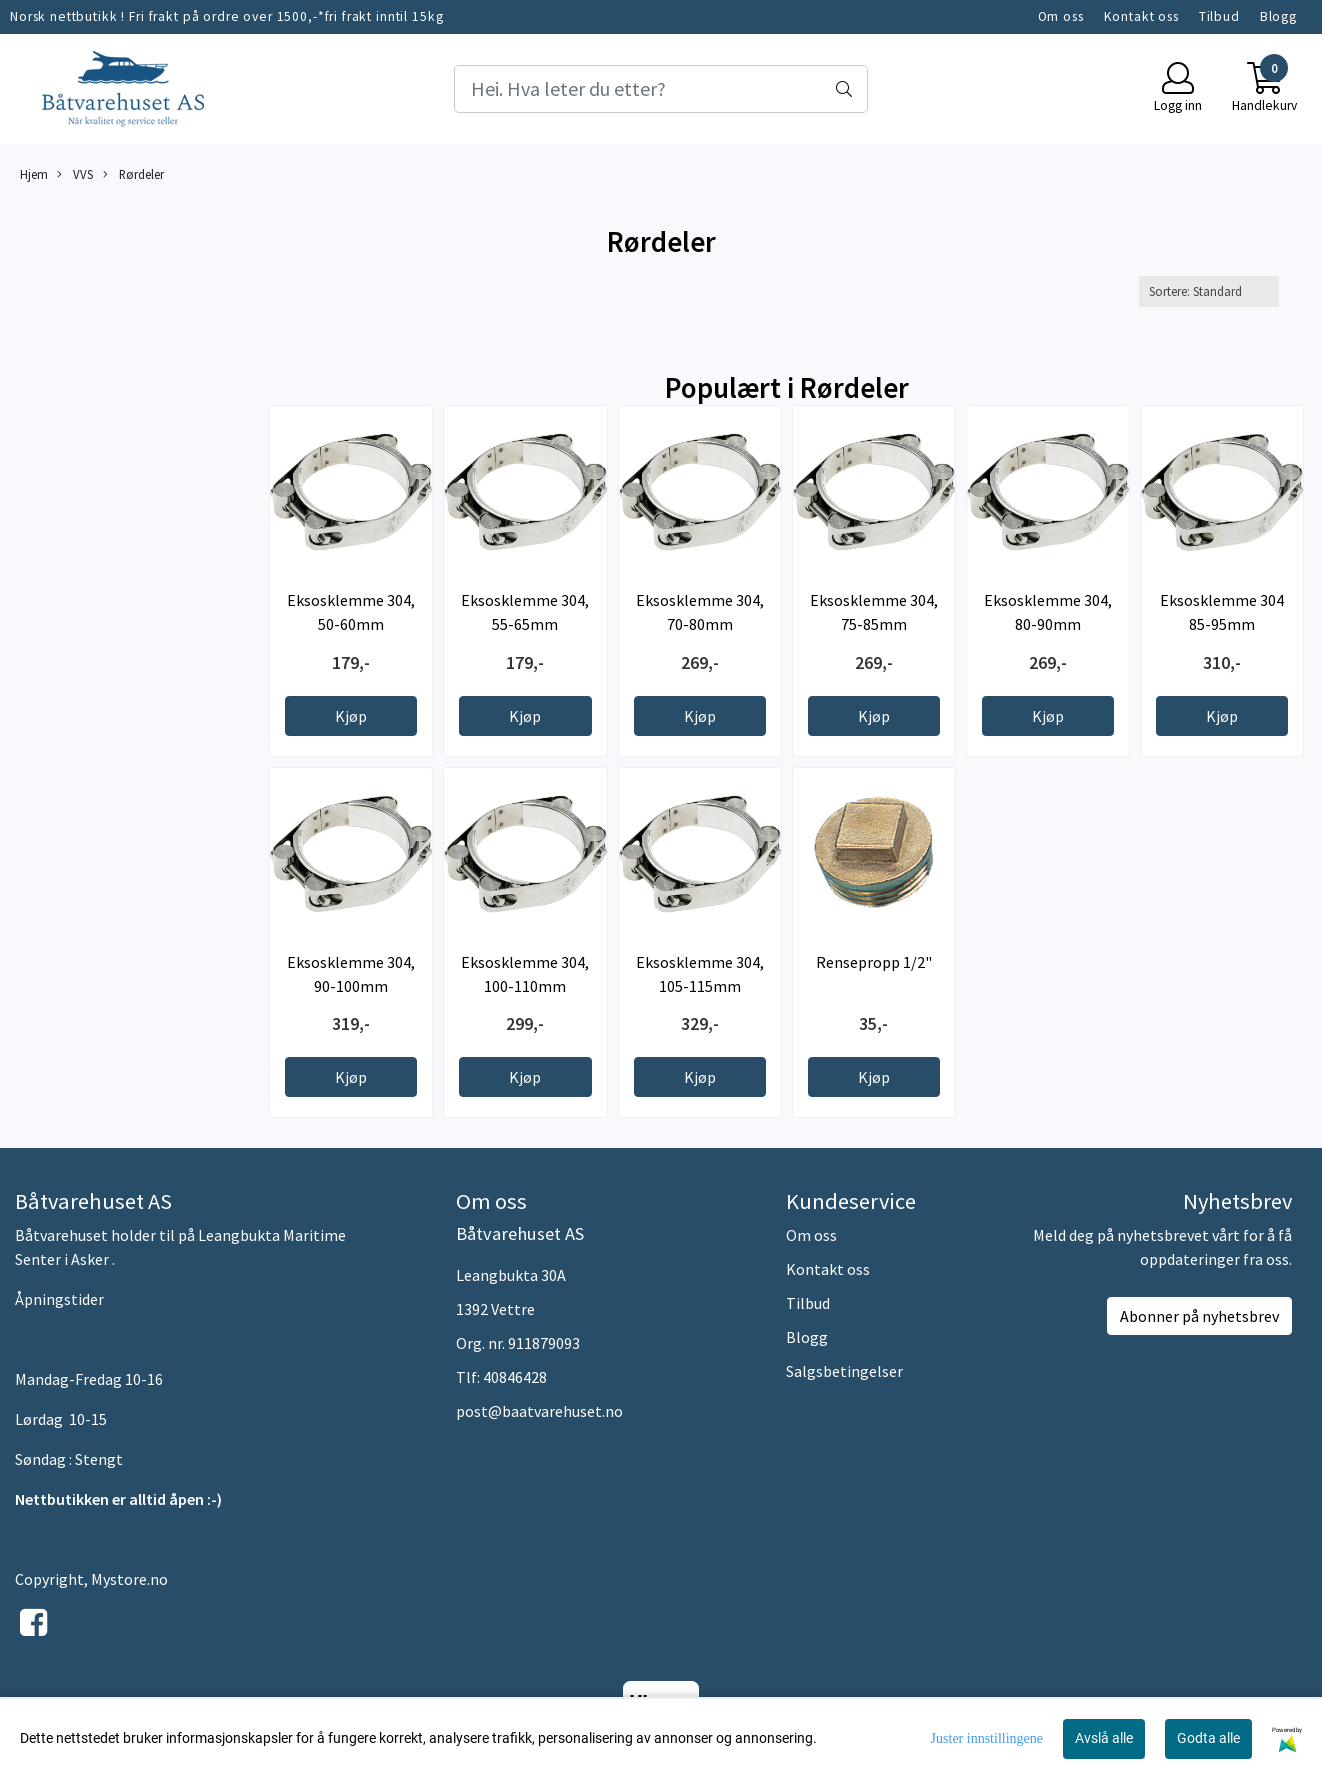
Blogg (1278, 16)
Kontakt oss (1141, 16)
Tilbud (1219, 16)
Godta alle (1208, 1738)
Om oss (1061, 16)
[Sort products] (1209, 291)
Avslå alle (1104, 1738)
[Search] (661, 89)
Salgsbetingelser (844, 1371)
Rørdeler (133, 174)
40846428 (515, 1377)
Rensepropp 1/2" (874, 962)
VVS (75, 174)
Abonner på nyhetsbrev (1199, 1316)
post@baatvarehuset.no (539, 1411)
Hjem (34, 174)
